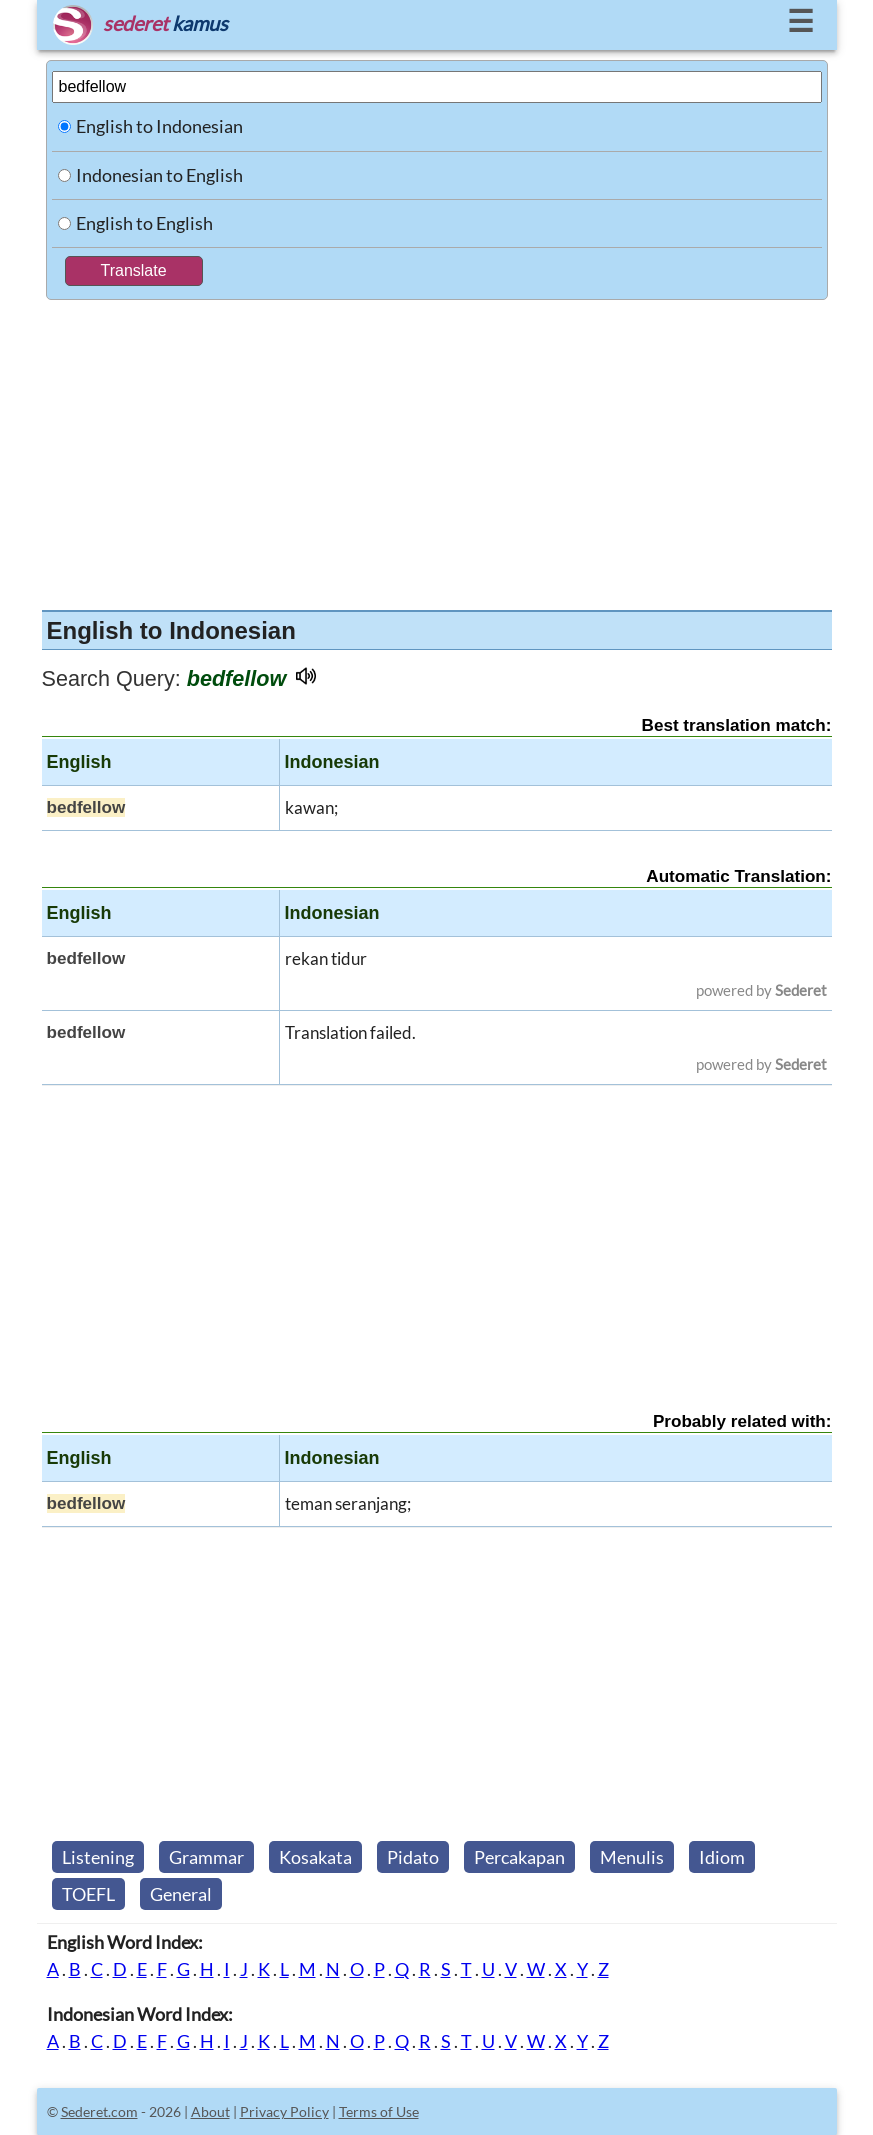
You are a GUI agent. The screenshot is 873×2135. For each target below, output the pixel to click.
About (210, 2111)
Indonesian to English (159, 175)
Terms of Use (379, 2111)
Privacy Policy (284, 2111)
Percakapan (519, 1857)
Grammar (206, 1857)
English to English (144, 223)
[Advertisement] (437, 450)
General (181, 1894)
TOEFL (88, 1894)
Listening (98, 1857)
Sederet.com (99, 2111)
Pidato (413, 1857)
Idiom (722, 1857)
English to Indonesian (159, 126)
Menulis (632, 1857)
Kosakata (315, 1857)
